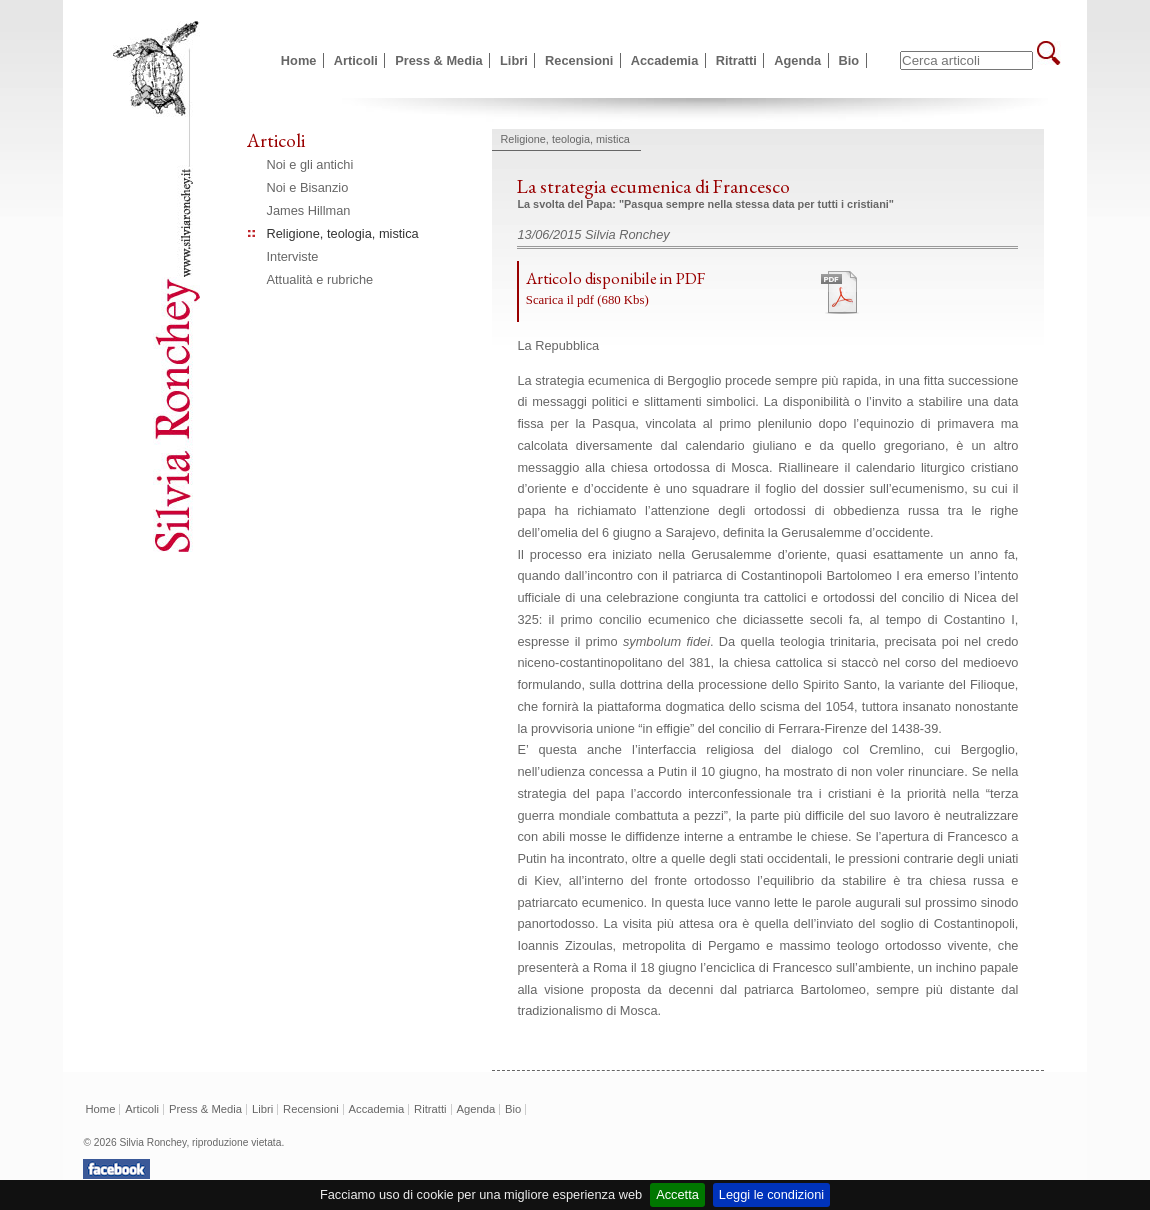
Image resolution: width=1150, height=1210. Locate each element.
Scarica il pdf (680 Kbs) (587, 300)
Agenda (797, 60)
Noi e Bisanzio (308, 187)
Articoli (356, 60)
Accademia (665, 60)
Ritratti (736, 60)
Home (299, 60)
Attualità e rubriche (320, 279)
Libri (514, 60)
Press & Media (439, 60)
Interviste (293, 256)
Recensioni (579, 60)
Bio (849, 60)
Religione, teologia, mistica (343, 233)
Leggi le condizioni (771, 1194)
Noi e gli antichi (310, 164)
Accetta (677, 1194)
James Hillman (309, 210)
